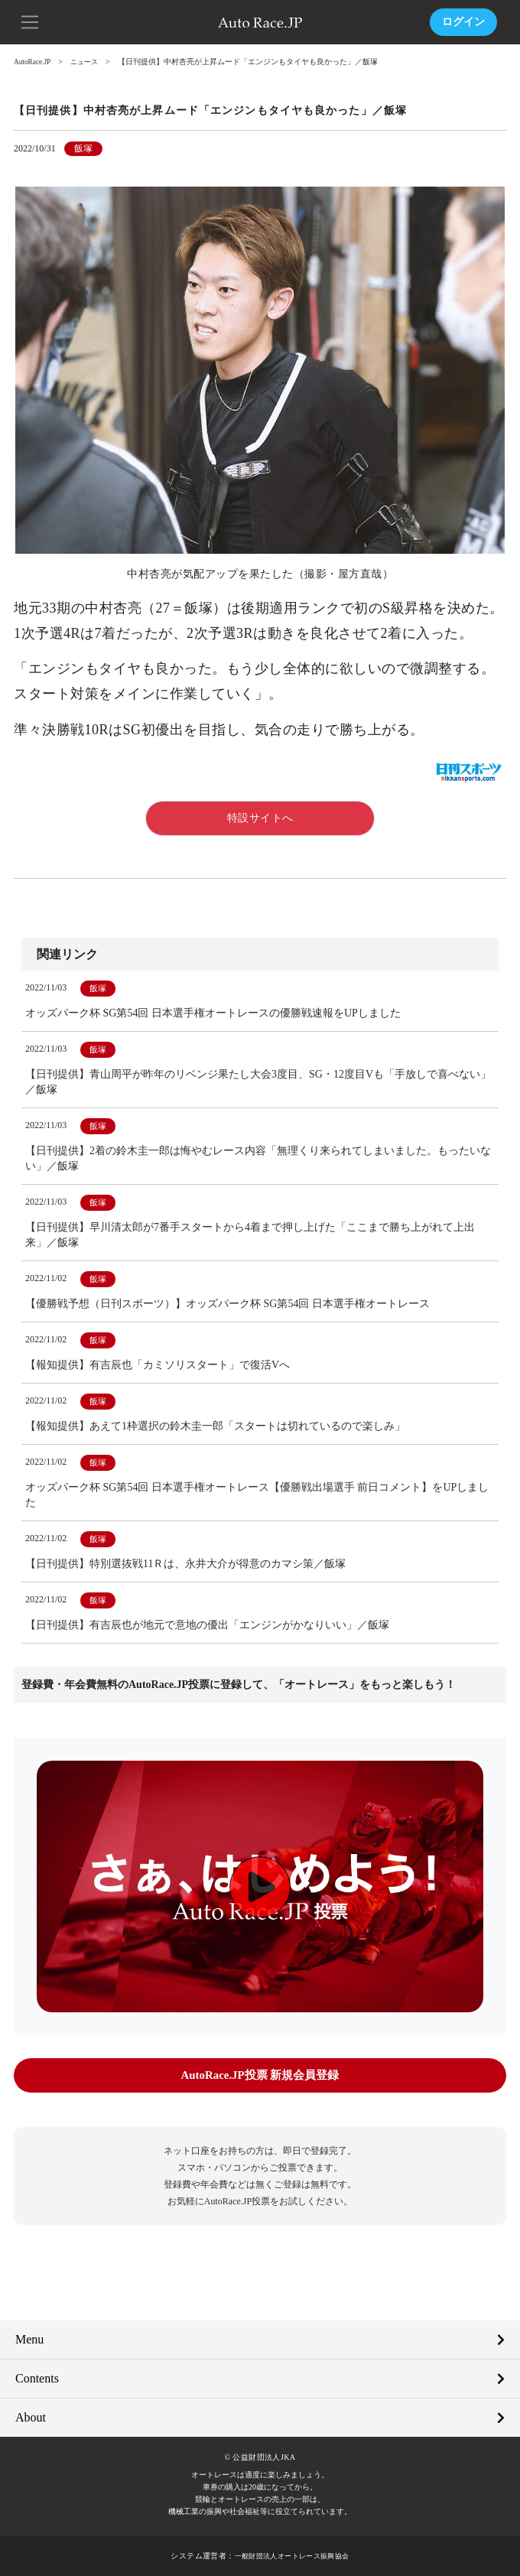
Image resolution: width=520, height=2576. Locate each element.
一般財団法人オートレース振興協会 (291, 2555)
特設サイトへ (260, 817)
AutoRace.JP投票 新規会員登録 (259, 2074)
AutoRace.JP (34, 61)
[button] (30, 20)
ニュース (88, 61)
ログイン (463, 22)
